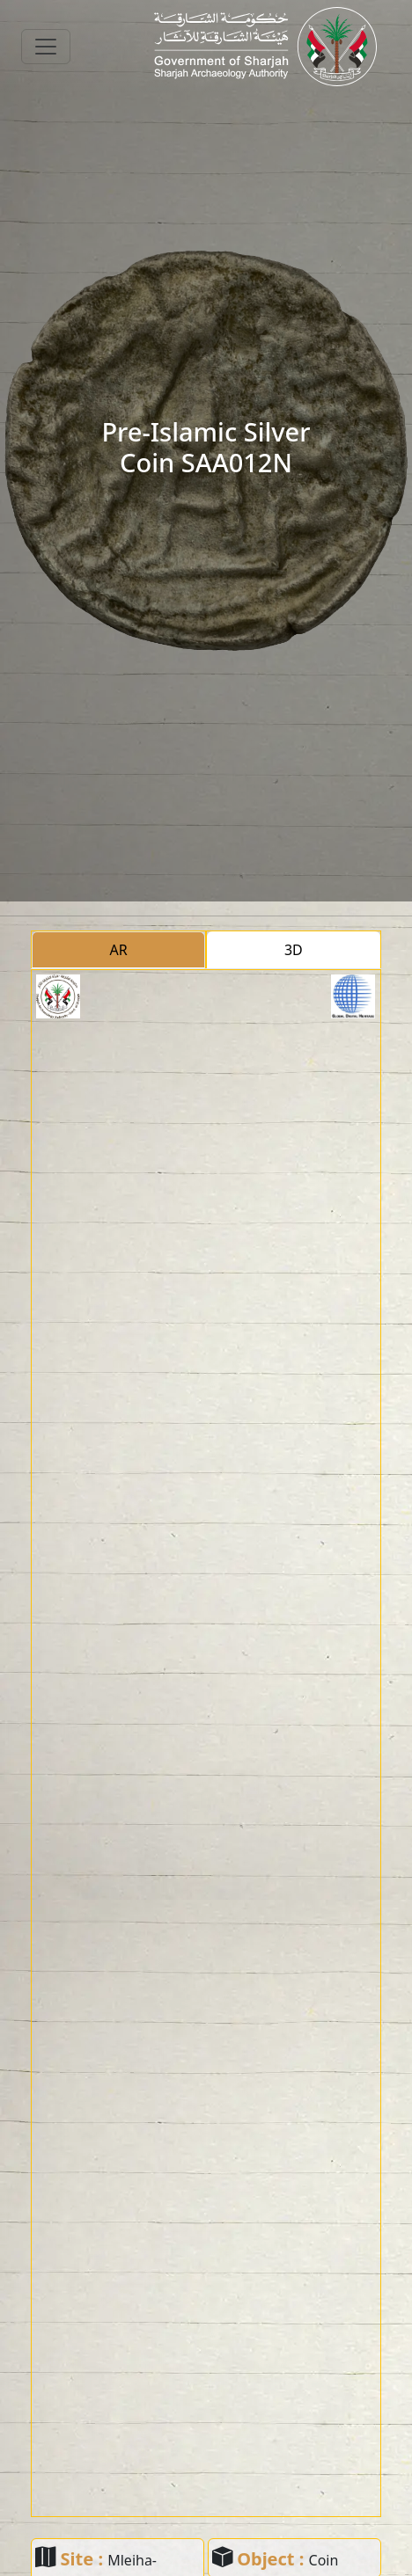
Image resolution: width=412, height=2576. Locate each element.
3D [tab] (293, 950)
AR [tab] (119, 950)
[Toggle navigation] (45, 46)
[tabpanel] (205, 1742)
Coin (324, 2560)
